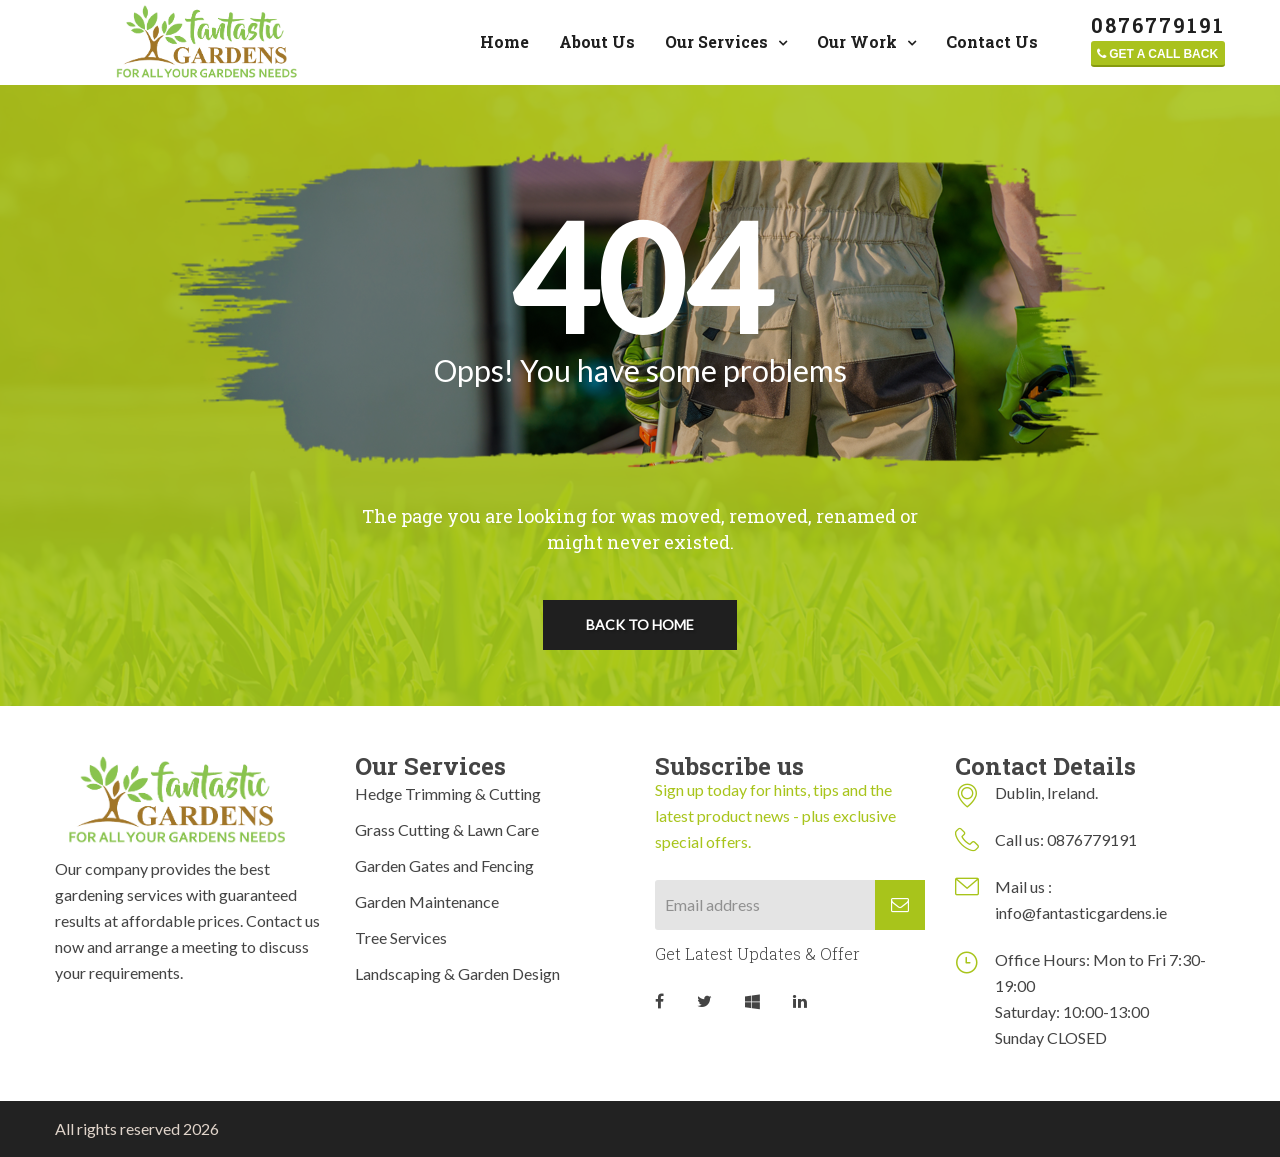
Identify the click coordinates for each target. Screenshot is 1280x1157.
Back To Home (640, 624)
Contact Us (992, 41)
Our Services (716, 41)
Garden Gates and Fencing (444, 865)
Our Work (857, 41)
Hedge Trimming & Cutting (448, 793)
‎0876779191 (1158, 25)
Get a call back (1157, 54)
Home (504, 41)
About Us (597, 41)
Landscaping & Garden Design (457, 973)
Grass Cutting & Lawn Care (447, 829)
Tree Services (401, 937)
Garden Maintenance (427, 901)
